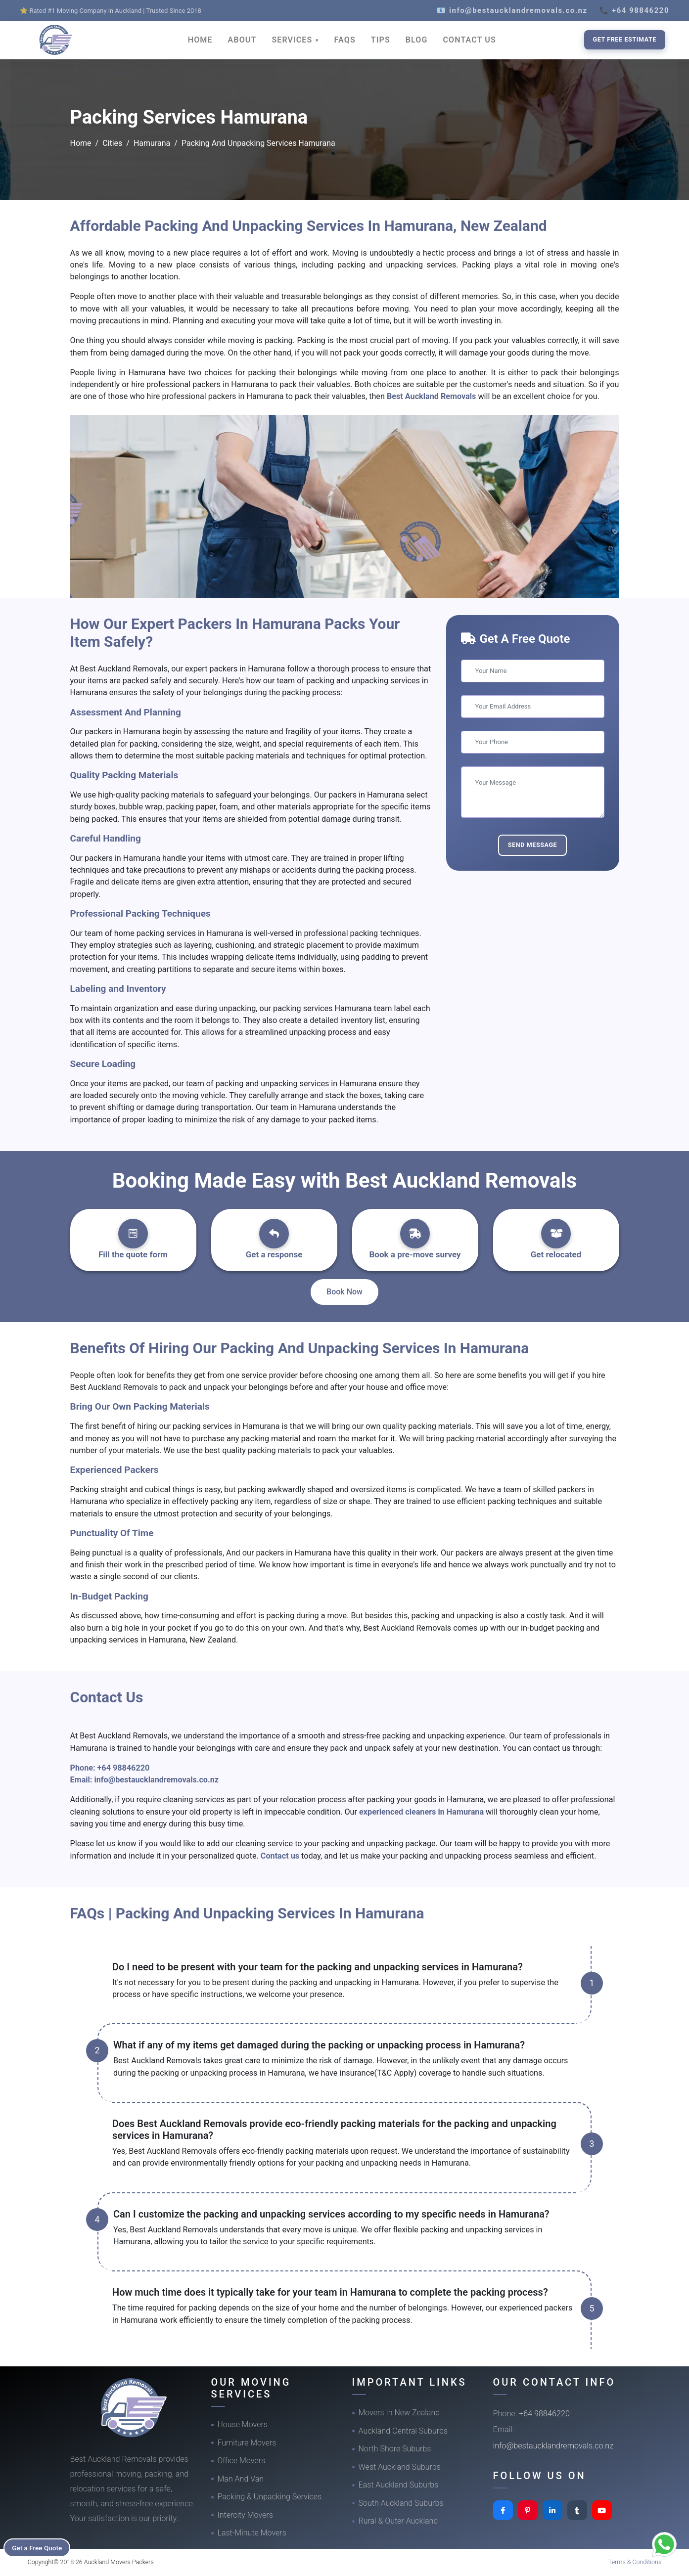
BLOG (417, 39)
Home (81, 143)
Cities (112, 143)
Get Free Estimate (624, 39)
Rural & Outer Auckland (398, 2521)
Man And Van (241, 2479)
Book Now (344, 1291)
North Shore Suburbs (395, 2448)
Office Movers (242, 2460)
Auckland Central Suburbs (403, 2431)
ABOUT (242, 39)
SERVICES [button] (293, 39)
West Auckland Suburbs (400, 2467)
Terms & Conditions (635, 2562)
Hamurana (152, 143)
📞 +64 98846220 (634, 10)
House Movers (243, 2424)
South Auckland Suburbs (401, 2503)
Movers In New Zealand (399, 2412)
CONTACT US (469, 39)
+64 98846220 (123, 1768)
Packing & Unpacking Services (270, 2496)
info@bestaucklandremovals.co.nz (156, 1779)
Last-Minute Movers (252, 2532)
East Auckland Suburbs (399, 2484)
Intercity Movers (245, 2515)
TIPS (380, 39)
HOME (200, 39)
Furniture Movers (247, 2442)
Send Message (532, 844)
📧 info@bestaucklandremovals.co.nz (512, 10)
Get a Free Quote (40, 2547)
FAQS (345, 39)
